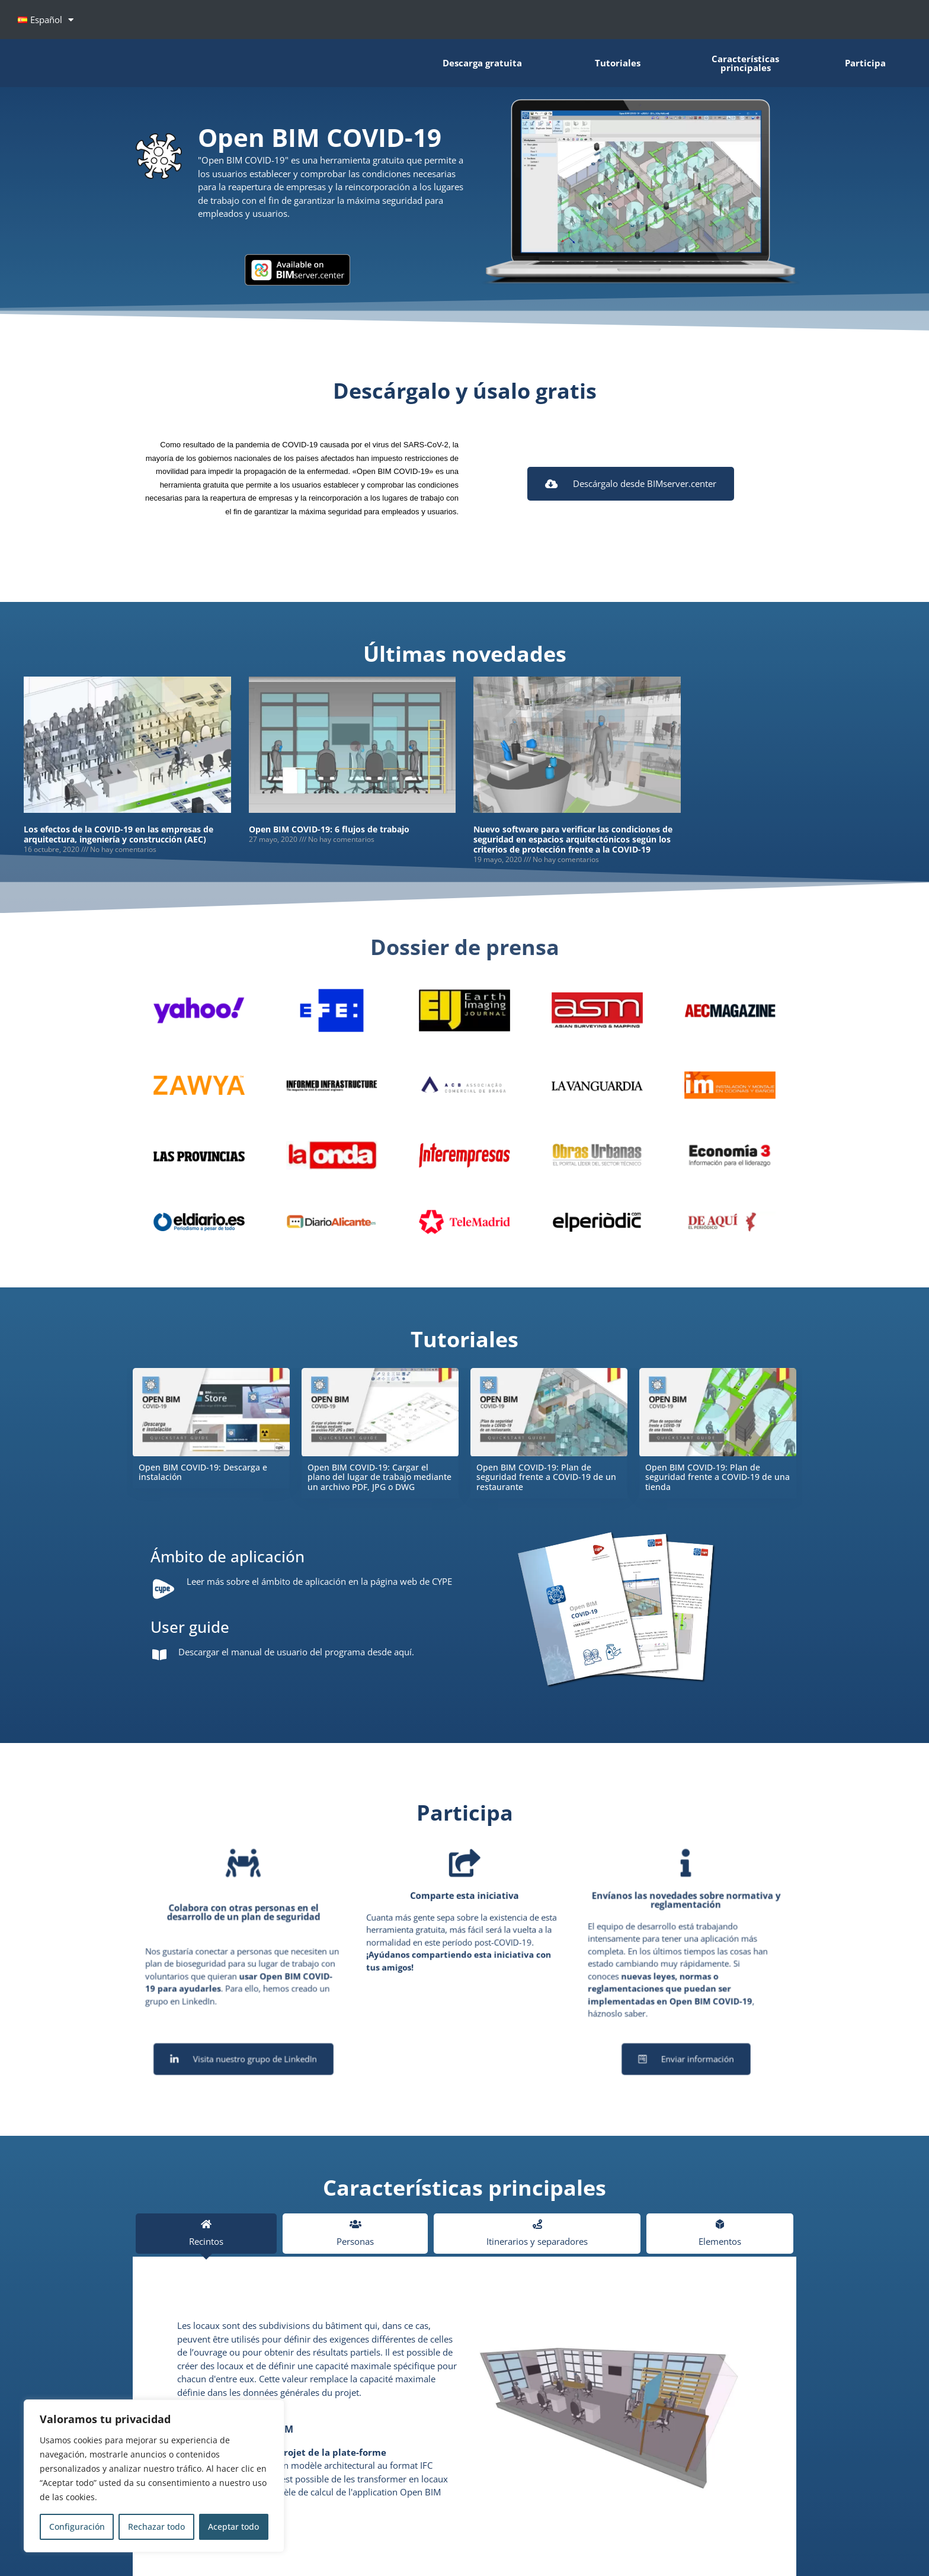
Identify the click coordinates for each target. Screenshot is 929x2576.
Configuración (77, 2526)
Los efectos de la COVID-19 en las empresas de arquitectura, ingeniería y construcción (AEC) (118, 834)
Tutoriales (617, 62)
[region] (154, 2475)
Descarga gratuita (482, 62)
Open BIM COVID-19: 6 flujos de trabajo (329, 829)
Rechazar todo (156, 2526)
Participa (865, 62)
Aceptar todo (233, 2526)
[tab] (206, 2233)
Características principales (745, 62)
